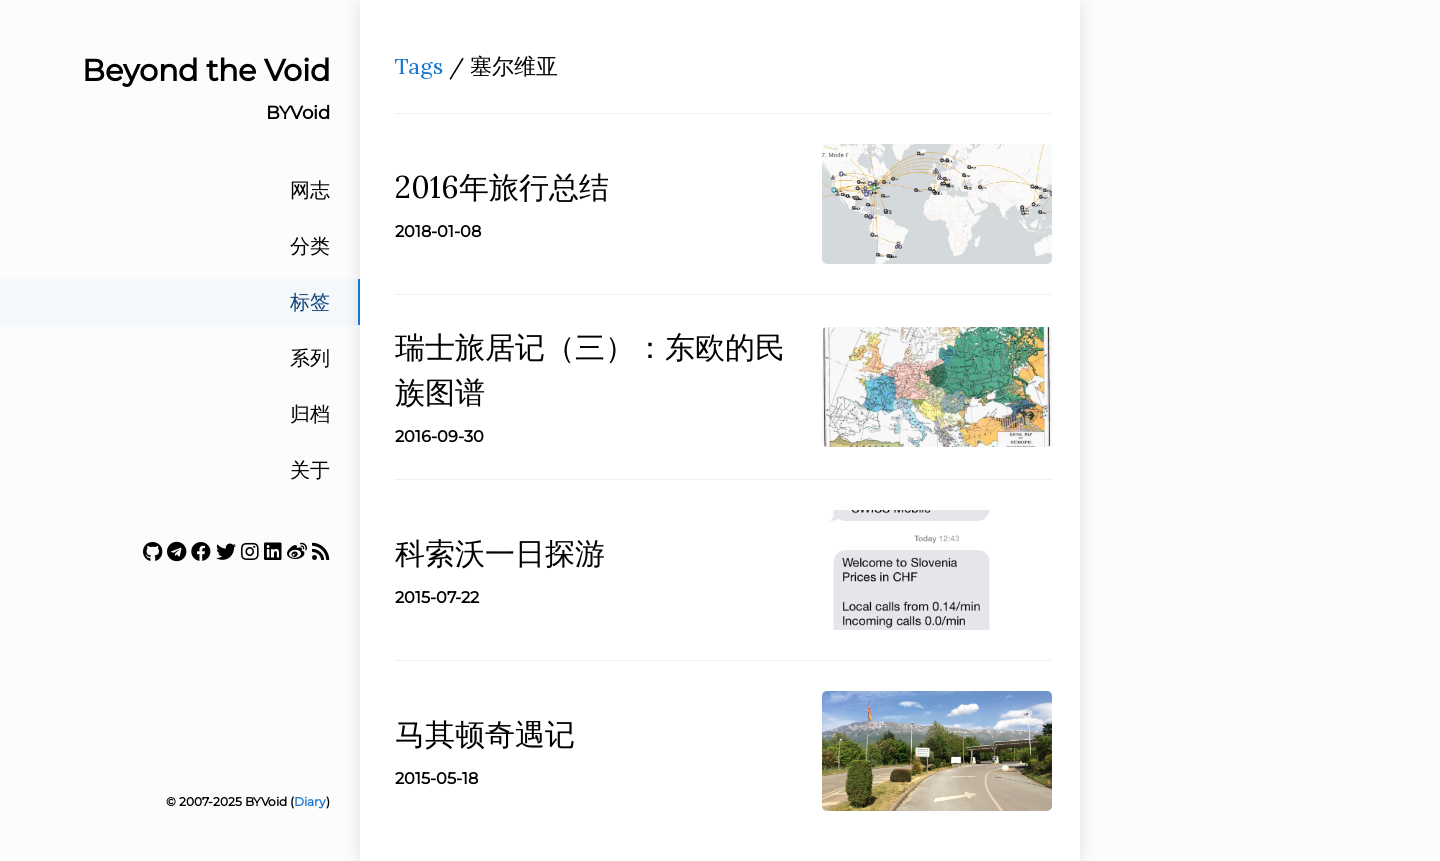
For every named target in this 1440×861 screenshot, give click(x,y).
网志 (310, 190)
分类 (310, 246)
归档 (310, 414)
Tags (419, 66)
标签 (310, 302)
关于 (310, 470)
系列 (310, 358)
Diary (310, 801)
